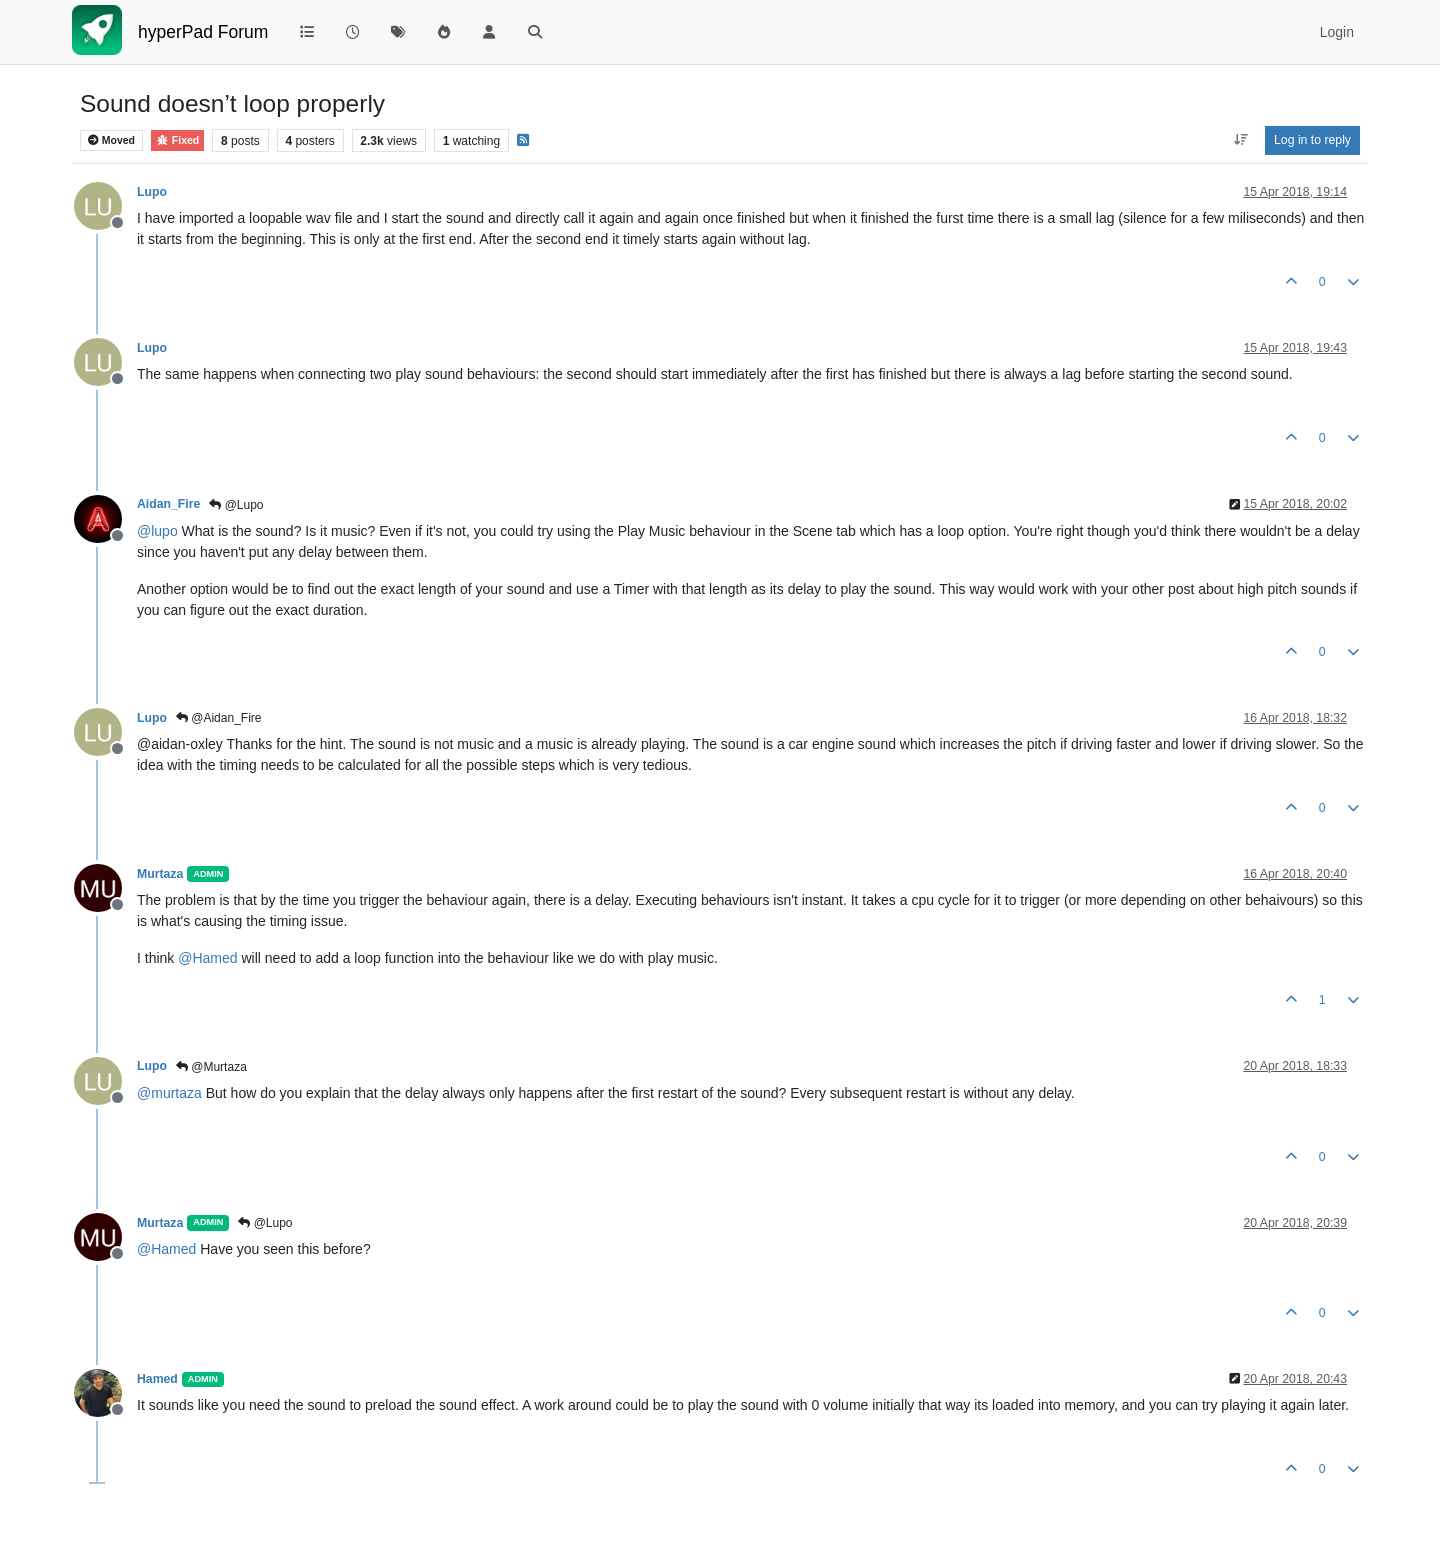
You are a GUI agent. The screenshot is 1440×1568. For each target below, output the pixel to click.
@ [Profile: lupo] (157, 531)
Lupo (152, 192)
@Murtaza (211, 1067)
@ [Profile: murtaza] (169, 1093)
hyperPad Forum (203, 32)
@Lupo (236, 505)
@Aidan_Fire (219, 718)
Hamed (157, 1379)
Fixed (177, 140)
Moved (111, 140)
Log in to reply (1312, 140)
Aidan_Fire (168, 504)
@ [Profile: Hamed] (207, 958)
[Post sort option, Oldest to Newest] (1240, 140)
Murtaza (160, 874)
